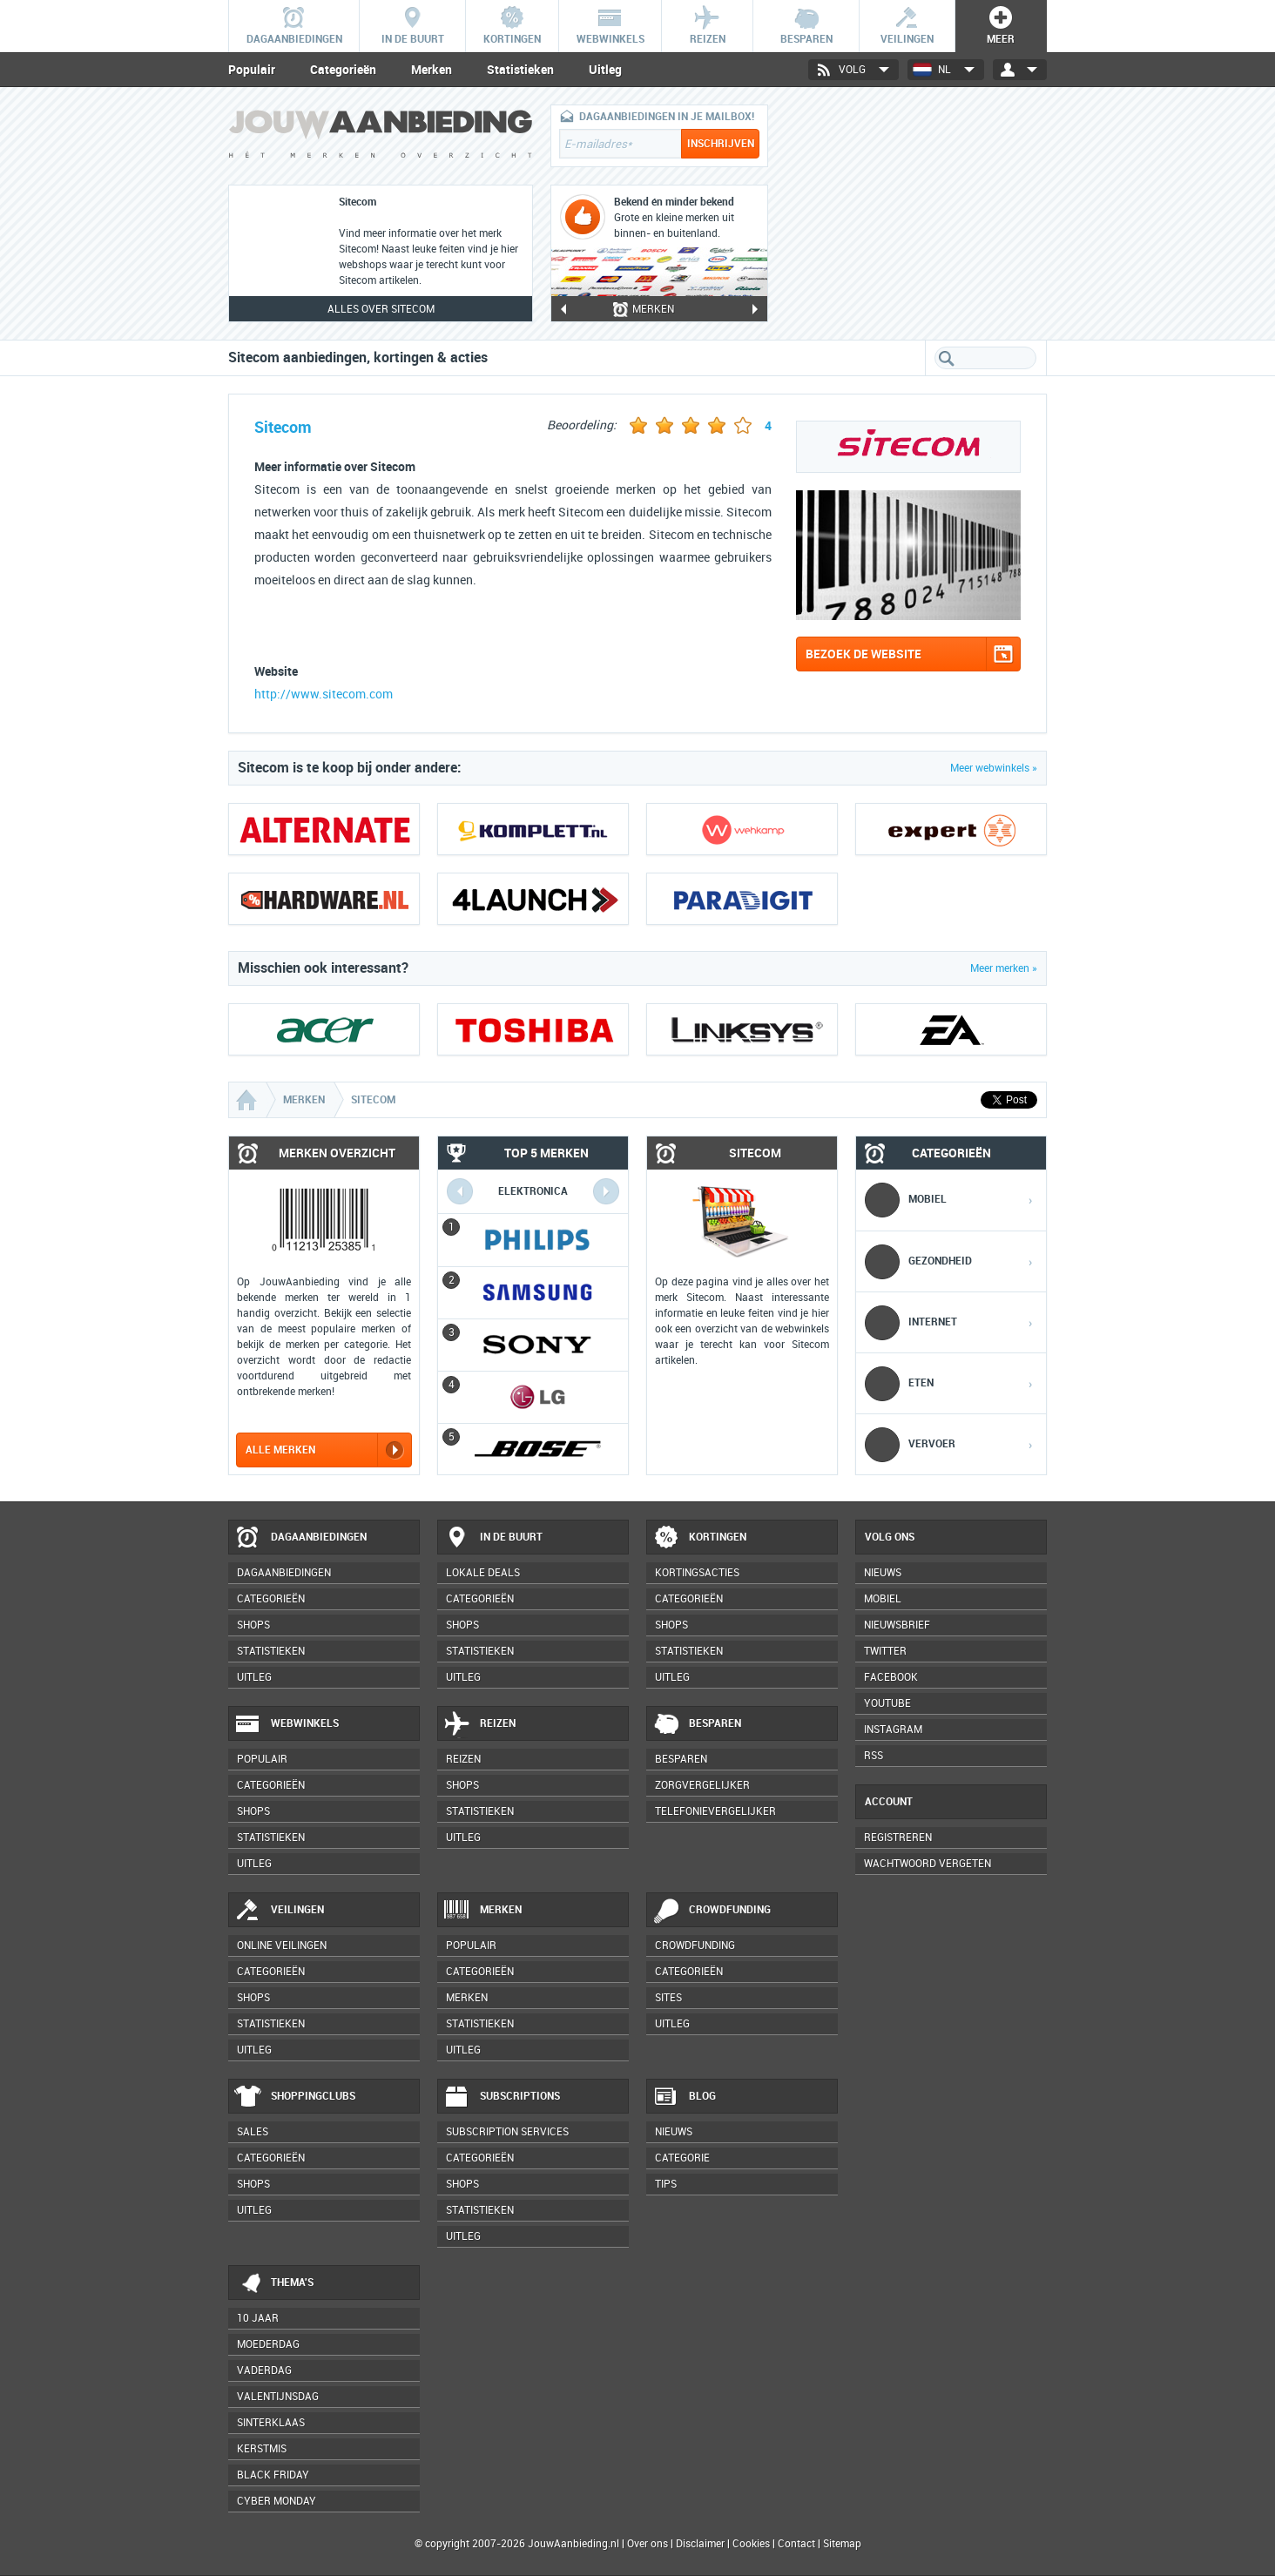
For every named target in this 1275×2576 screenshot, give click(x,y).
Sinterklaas (271, 2423)
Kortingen (699, 1538)
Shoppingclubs (294, 2097)
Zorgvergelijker (702, 1785)
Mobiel (882, 1599)
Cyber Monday (276, 2501)
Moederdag (268, 2344)
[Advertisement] (916, 213)
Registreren (898, 1837)
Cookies (750, 2544)
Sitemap (842, 2544)
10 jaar (258, 2318)
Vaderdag (264, 2370)
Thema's (274, 2283)
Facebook (891, 1677)
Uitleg (605, 70)
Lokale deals (483, 1573)
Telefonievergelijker (715, 1811)
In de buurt (493, 1538)
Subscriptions (501, 2097)
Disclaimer (700, 2544)
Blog (684, 2097)
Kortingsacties (697, 1573)
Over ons (647, 2544)
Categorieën (343, 70)
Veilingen (279, 1911)
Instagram (893, 1729)
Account (889, 1802)
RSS (873, 1756)
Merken (431, 70)
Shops (253, 1625)
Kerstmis (262, 2449)
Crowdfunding (711, 1911)
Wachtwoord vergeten (927, 1864)
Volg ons (889, 1537)
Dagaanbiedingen (300, 1538)
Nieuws (673, 2132)
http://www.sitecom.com (323, 694)
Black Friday (273, 2475)
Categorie (682, 2158)
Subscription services (507, 2132)
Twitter (885, 1651)
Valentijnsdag (278, 2397)
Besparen (696, 1724)
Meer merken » (1003, 968)
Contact (796, 2544)
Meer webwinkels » (993, 768)
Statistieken (520, 70)
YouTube (887, 1703)
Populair (251, 70)
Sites (668, 1998)
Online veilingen (282, 1945)
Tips (666, 2184)
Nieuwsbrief (897, 1625)
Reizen (479, 1724)
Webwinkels (286, 1724)
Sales (252, 2132)
